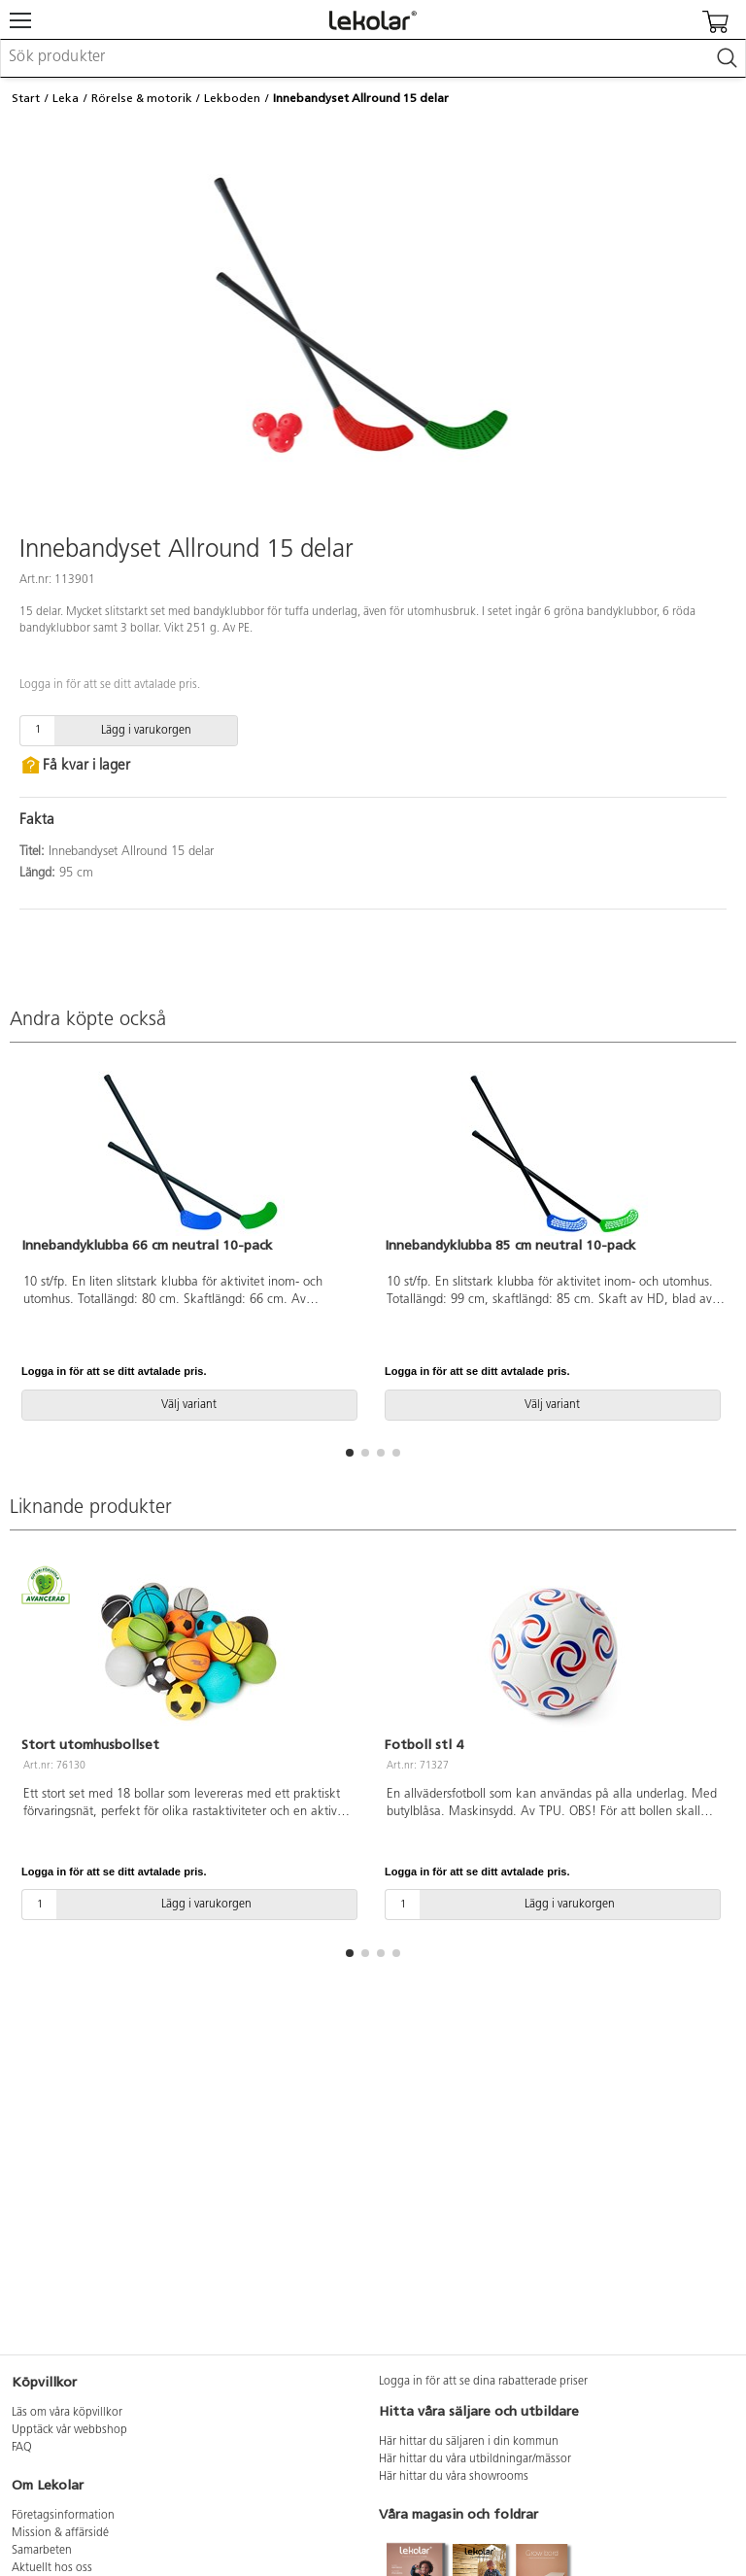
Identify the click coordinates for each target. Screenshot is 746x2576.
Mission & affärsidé (60, 2533)
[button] (350, 1453)
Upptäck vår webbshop (69, 2430)
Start (26, 98)
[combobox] (373, 58)
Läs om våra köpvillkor (67, 2413)
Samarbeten (42, 2551)
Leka (65, 98)
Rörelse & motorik (141, 98)
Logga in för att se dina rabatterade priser (483, 2381)
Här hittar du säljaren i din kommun (469, 2442)
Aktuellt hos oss (52, 2568)
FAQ (22, 2448)
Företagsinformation (63, 2516)
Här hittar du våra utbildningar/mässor (475, 2459)
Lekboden (232, 98)
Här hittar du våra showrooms (453, 2477)
